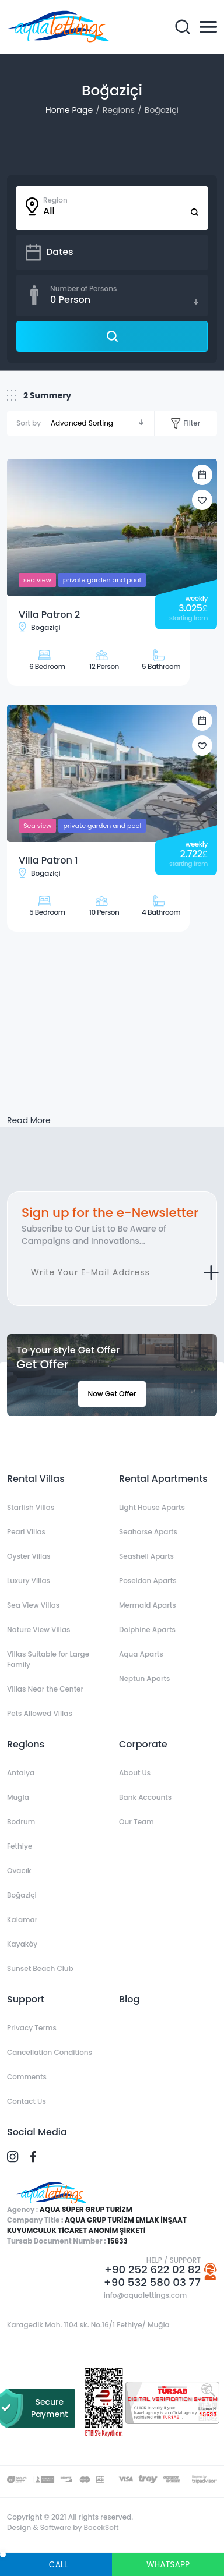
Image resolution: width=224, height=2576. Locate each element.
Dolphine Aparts (147, 1629)
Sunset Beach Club (40, 1968)
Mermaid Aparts (147, 1605)
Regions (119, 110)
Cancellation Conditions (49, 2052)
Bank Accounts (145, 1797)
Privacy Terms (32, 2028)
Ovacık (19, 1871)
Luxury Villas (28, 1581)
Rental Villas (36, 1478)
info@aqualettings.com (145, 2295)
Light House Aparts (152, 1507)
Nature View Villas (38, 1629)
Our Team (136, 1822)
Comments (27, 2077)
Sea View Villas (33, 1605)
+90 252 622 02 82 (152, 2269)
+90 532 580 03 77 (152, 2282)
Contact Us (26, 2101)
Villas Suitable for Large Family (48, 1659)
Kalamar (22, 1919)
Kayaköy (22, 1944)
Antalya (20, 1773)
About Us (134, 1773)
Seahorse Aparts (148, 1532)
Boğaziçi (161, 110)
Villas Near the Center (45, 1689)
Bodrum (21, 1822)
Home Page (69, 110)
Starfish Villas (30, 1507)
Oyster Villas (29, 1556)
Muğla (18, 1797)
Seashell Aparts (146, 1556)
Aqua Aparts (141, 1654)
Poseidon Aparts (148, 1581)
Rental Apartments (163, 1478)
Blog (129, 1999)
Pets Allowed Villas (39, 1713)
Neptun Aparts (144, 1678)
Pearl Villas (26, 1532)
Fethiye (19, 1846)
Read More (29, 1120)
